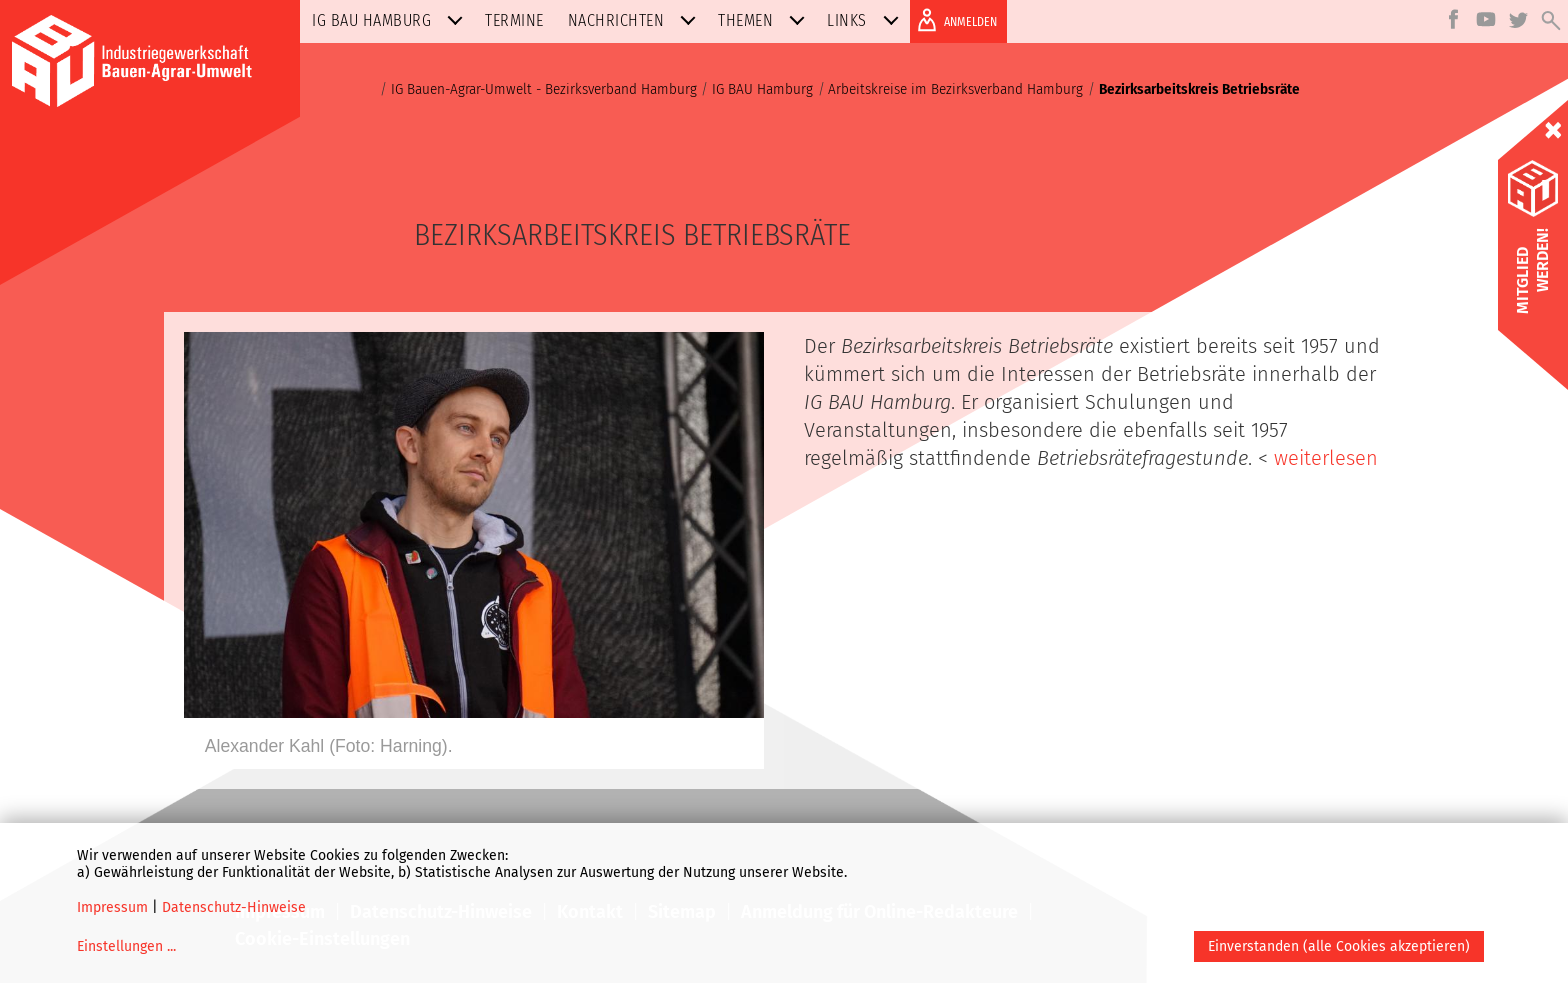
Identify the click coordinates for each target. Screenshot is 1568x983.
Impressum (112, 907)
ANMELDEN (953, 20)
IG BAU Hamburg (391, 20)
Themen (765, 20)
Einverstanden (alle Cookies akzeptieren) (1339, 946)
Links (867, 20)
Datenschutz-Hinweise (234, 907)
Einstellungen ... (126, 946)
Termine (514, 20)
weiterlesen (1326, 458)
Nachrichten (636, 20)
